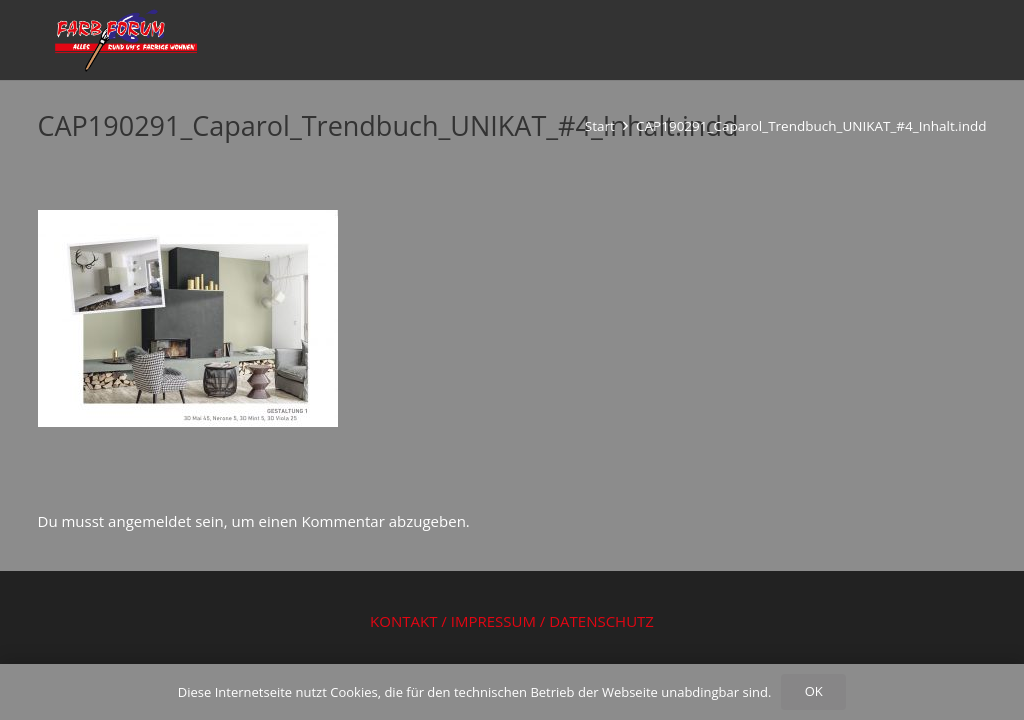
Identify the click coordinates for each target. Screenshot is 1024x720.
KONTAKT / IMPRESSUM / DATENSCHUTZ (512, 621)
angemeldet (149, 521)
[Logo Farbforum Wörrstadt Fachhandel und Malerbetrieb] (124, 40)
